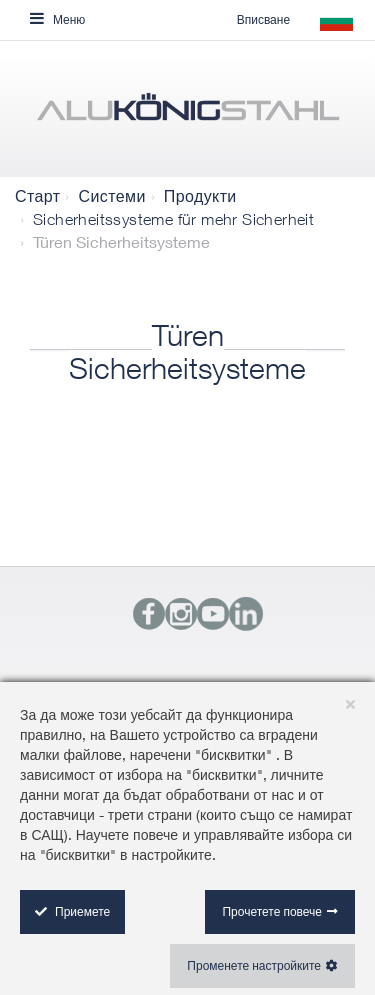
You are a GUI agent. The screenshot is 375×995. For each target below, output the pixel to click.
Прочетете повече (272, 911)
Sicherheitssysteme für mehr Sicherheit (173, 219)
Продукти (200, 196)
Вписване (263, 19)
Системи (111, 196)
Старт (37, 196)
